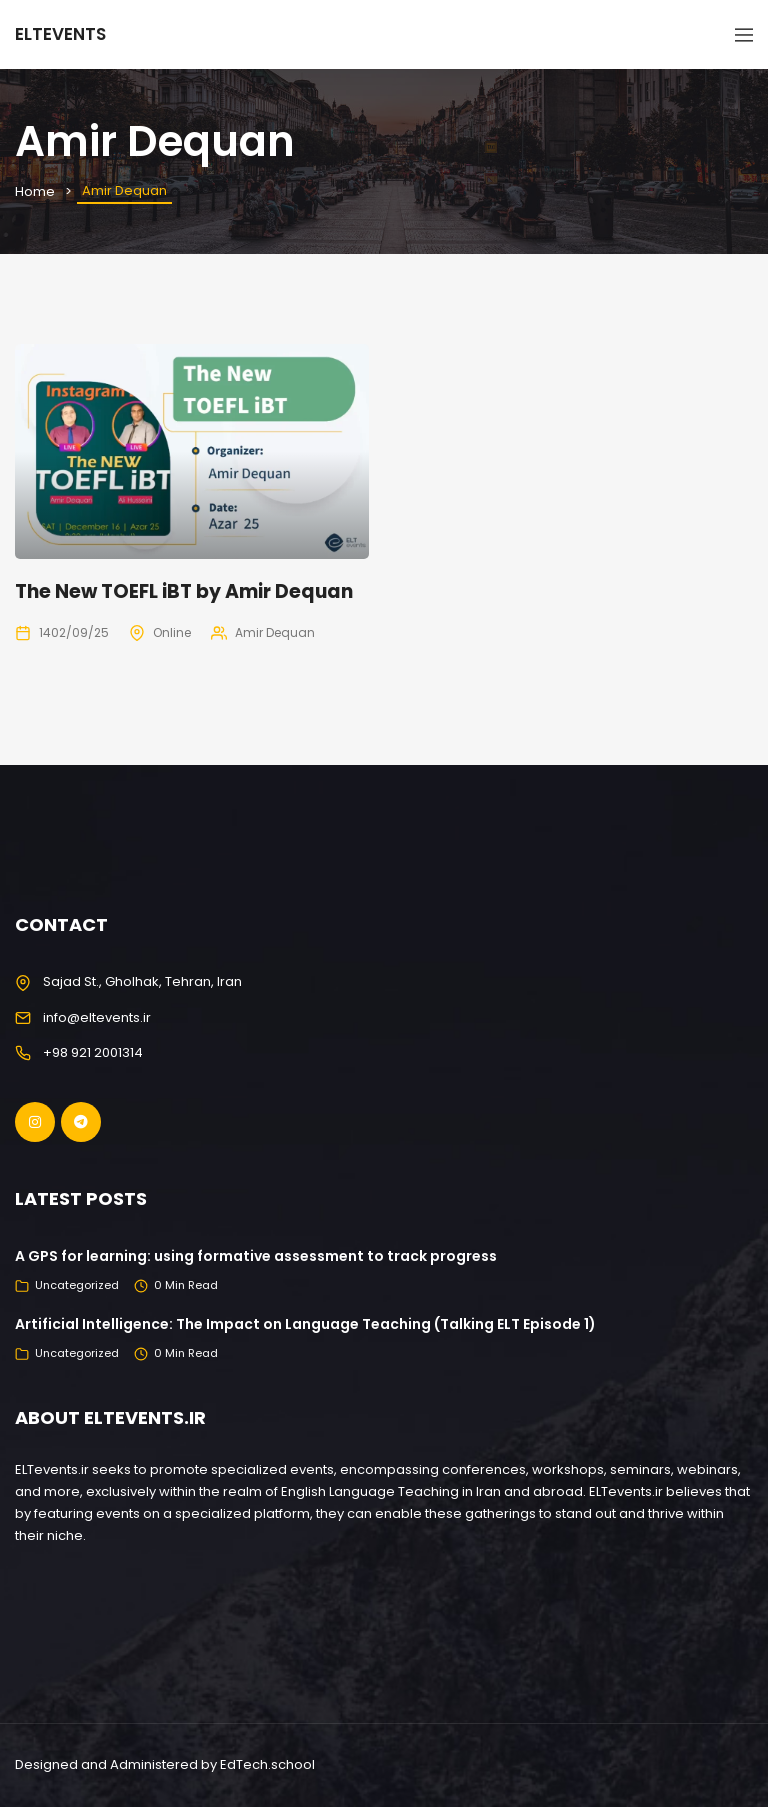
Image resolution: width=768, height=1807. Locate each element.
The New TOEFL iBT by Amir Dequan (184, 591)
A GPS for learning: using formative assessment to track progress (256, 1256)
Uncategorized (77, 1285)
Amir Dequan (275, 632)
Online (172, 632)
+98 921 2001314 (93, 1052)
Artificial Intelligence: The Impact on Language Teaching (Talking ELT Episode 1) (305, 1324)
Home (35, 191)
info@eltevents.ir (97, 1017)
